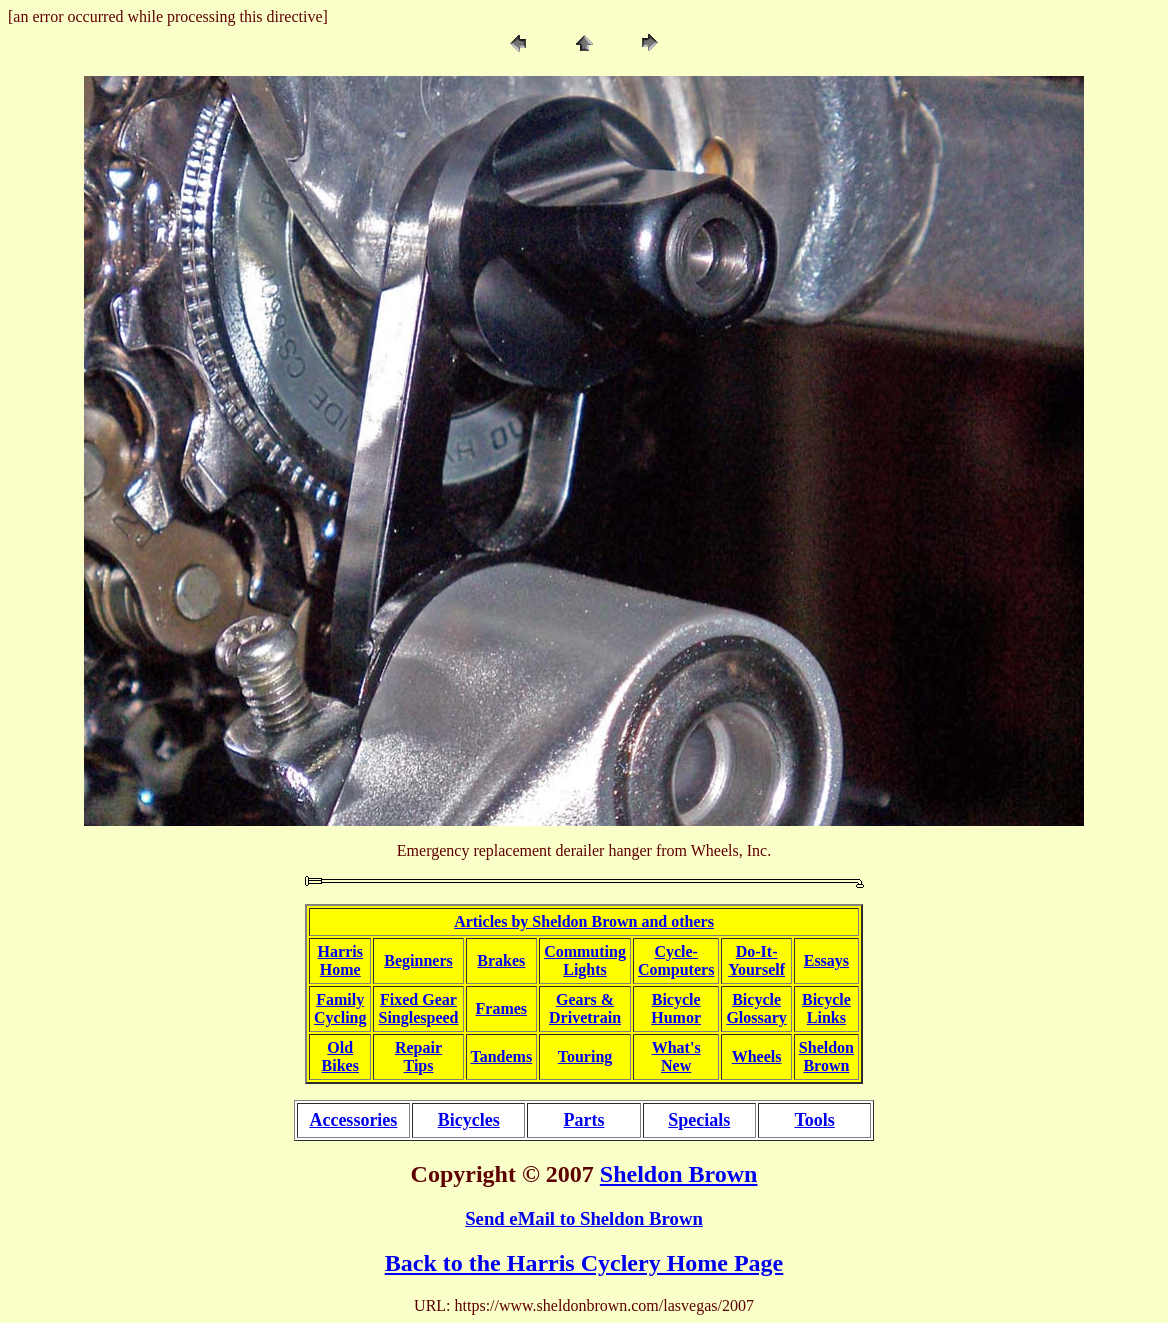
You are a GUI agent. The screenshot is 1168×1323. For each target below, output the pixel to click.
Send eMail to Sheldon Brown (584, 1218)
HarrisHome (340, 960)
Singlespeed (418, 1017)
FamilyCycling (340, 1008)
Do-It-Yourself (756, 960)
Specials (699, 1120)
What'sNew (676, 1056)
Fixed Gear (418, 999)
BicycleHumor (676, 1008)
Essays (826, 960)
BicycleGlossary (756, 1008)
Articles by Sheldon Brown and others (584, 921)
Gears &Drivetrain (585, 1008)
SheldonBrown (826, 1056)
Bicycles (469, 1120)
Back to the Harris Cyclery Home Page (584, 1263)
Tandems (502, 1056)
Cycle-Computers (676, 960)
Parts (583, 1120)
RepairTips (418, 1056)
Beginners (418, 960)
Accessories (353, 1120)
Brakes (501, 960)
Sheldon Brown (679, 1174)
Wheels (757, 1056)
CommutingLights (585, 960)
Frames (502, 1008)
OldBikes (340, 1056)
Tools (814, 1120)
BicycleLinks (826, 1008)
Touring (585, 1056)
